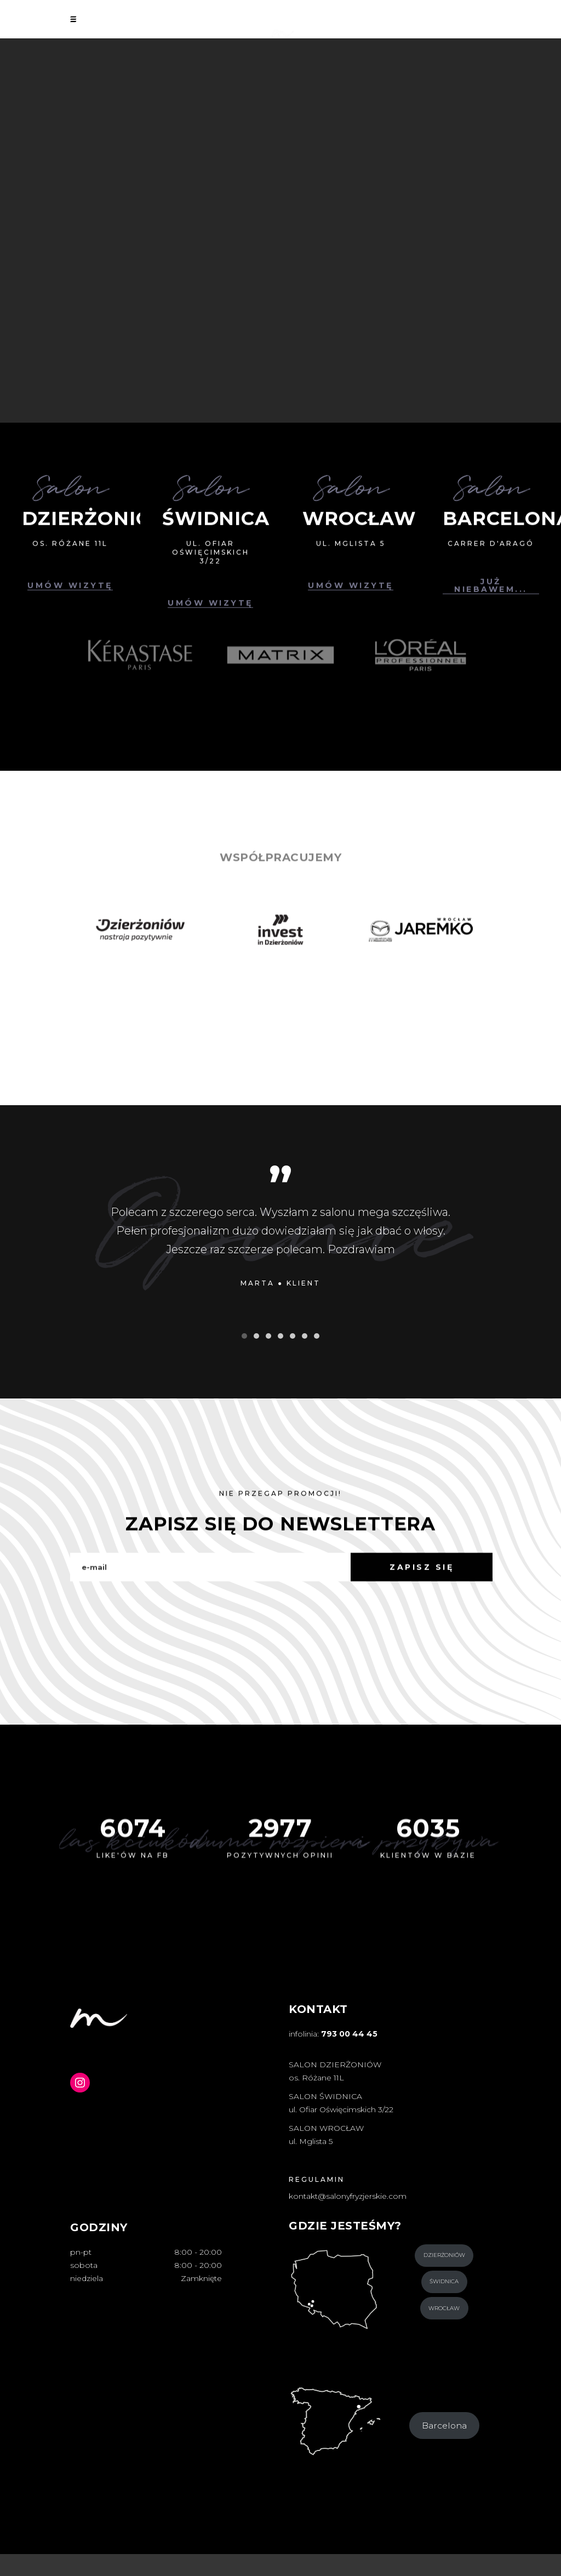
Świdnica (444, 2281)
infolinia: (333, 2034)
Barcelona (444, 2425)
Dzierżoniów (444, 2255)
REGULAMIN (317, 2179)
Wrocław (444, 2308)
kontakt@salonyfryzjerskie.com (348, 2196)
